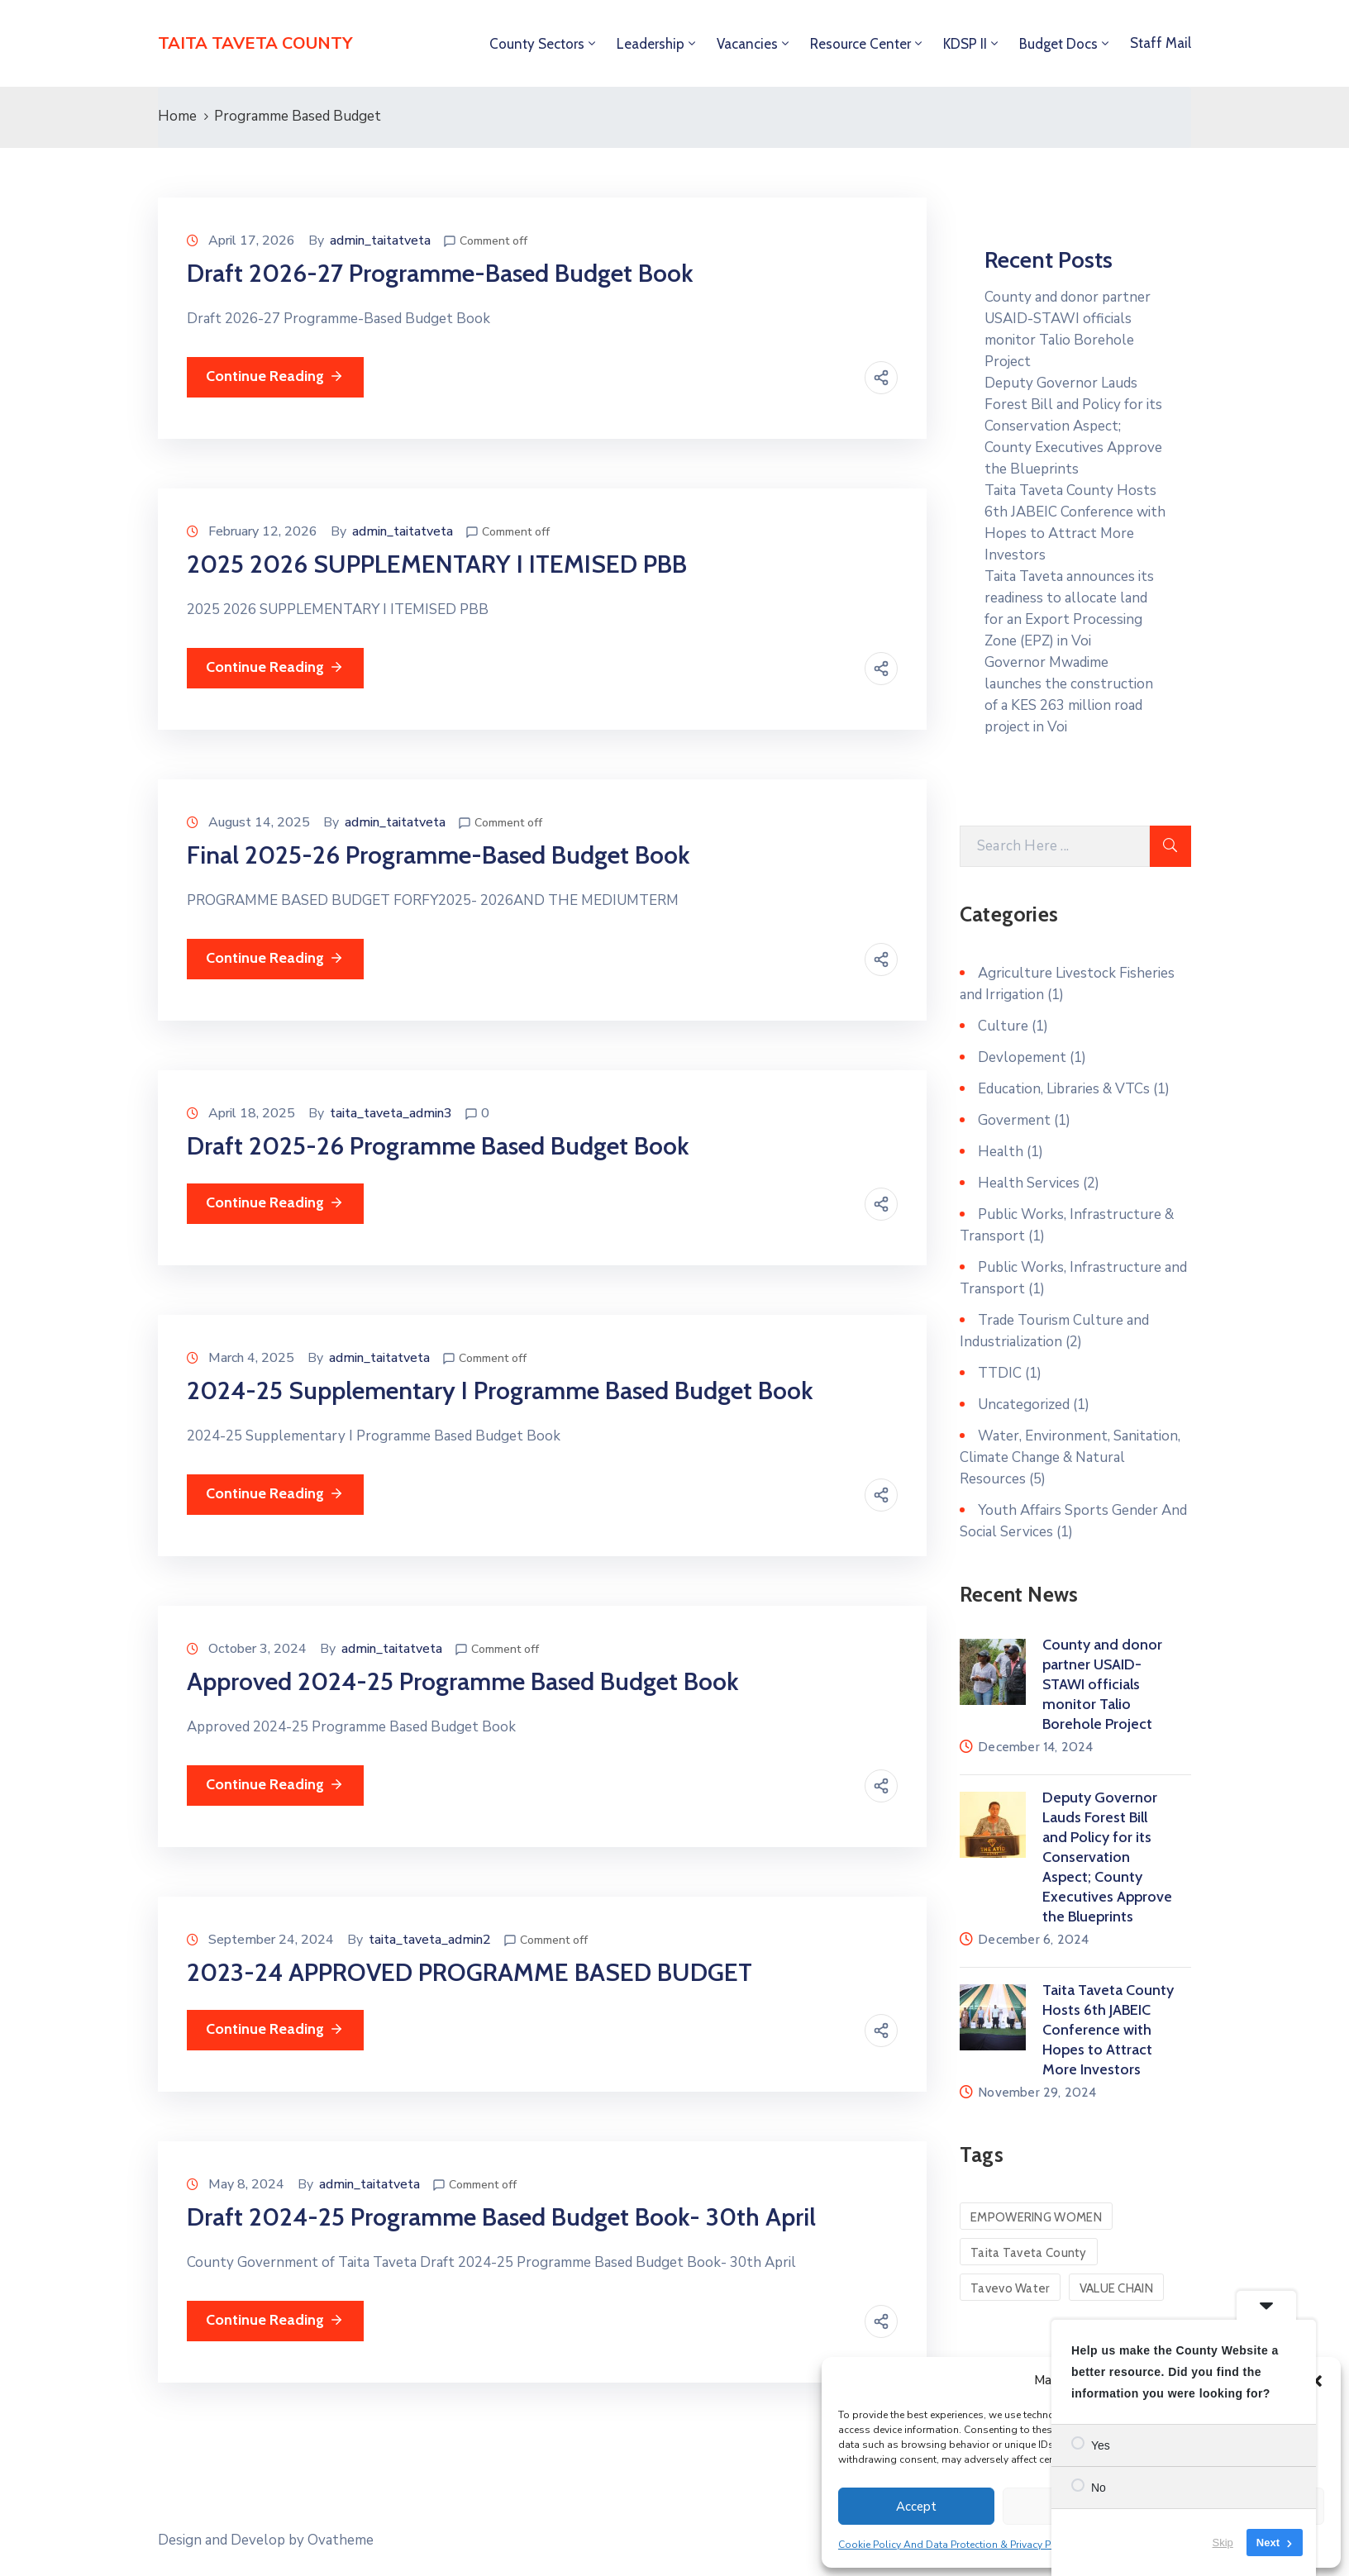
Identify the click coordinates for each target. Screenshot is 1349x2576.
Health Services (1029, 1183)
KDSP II (965, 44)
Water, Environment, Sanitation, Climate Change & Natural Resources (1070, 1457)
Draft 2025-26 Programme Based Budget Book (438, 1146)
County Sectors (536, 44)
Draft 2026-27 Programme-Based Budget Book (440, 273)
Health (1000, 1151)
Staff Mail (1160, 43)
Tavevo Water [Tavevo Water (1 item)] (1010, 2288)
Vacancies (747, 44)
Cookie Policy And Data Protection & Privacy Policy (955, 2544)
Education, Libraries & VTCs (1064, 1088)
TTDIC (1000, 1373)
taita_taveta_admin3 (391, 1113)
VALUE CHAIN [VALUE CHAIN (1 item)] (1116, 2288)
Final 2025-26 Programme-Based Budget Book (438, 855)
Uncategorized (1024, 1404)
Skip (1223, 2542)
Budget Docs (1058, 44)
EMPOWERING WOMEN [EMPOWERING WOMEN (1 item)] (1036, 2217)
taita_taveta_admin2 (430, 1940)
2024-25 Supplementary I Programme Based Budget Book (500, 1390)
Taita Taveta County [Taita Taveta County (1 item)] (1028, 2252)
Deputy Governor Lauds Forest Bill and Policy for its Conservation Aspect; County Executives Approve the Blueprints (1073, 426)
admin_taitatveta (380, 240)
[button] (1316, 2380)
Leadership (650, 44)
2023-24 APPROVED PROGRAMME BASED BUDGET (469, 1972)
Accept (916, 2506)
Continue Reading (275, 376)
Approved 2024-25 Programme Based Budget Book (462, 1681)
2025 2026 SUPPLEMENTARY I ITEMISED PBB (437, 564)
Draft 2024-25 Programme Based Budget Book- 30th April (501, 2217)
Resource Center (860, 44)
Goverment (1014, 1120)
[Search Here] (1055, 846)
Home (177, 116)
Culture (1003, 1026)
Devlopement (1022, 1057)
